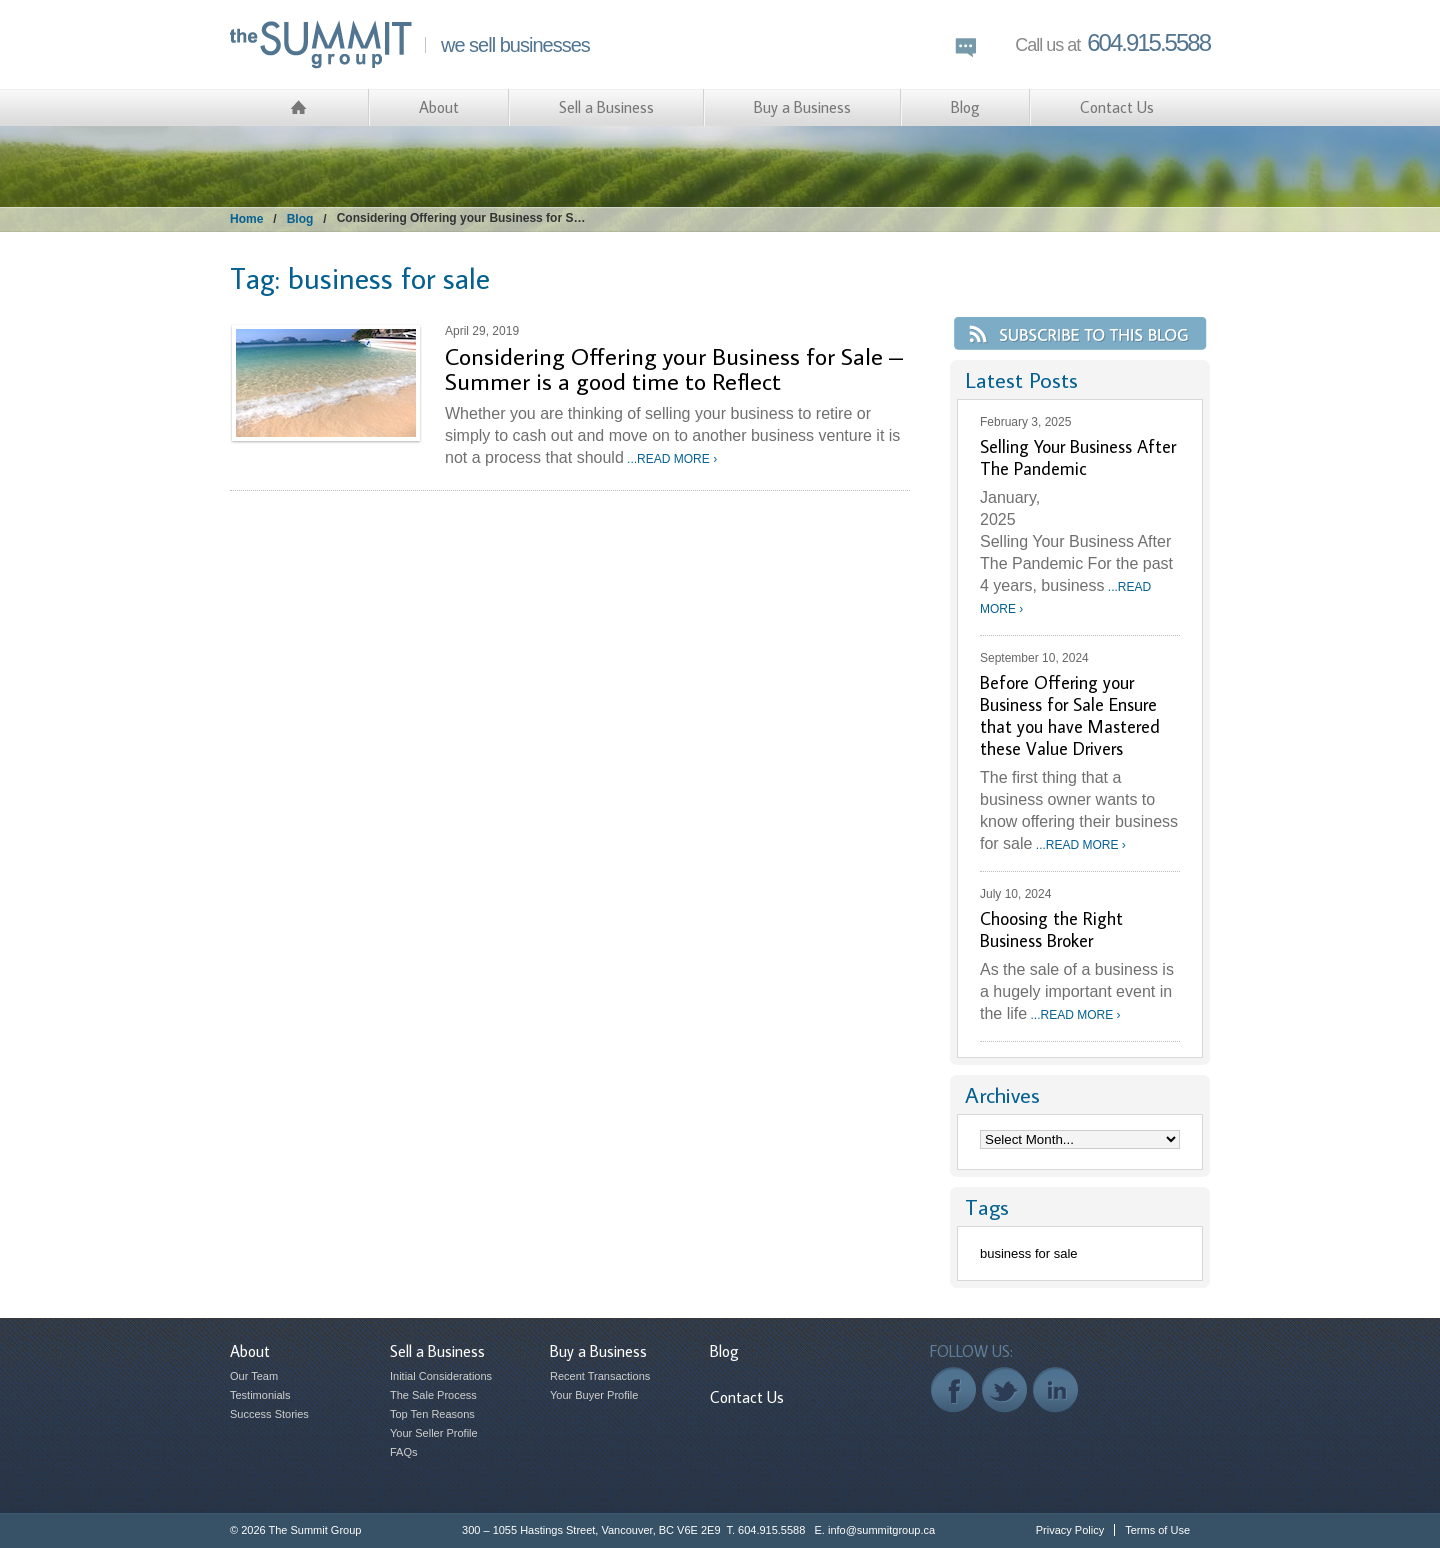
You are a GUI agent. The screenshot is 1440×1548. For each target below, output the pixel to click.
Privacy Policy (1070, 1530)
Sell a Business (606, 107)
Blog (965, 107)
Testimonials (260, 1395)
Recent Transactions (600, 1376)
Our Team (254, 1376)
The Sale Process (433, 1395)
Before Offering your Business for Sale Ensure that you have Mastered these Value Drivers (1070, 715)
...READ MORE (670, 459)
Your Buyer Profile (594, 1395)
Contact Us (1117, 107)
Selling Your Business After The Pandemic (1078, 457)
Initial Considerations (441, 1376)
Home (246, 219)
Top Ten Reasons (432, 1414)
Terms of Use (1157, 1530)
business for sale (1029, 1253)
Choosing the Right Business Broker (1051, 929)
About (439, 107)
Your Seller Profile (434, 1433)
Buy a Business (802, 107)
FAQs (404, 1452)
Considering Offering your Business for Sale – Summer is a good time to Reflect (674, 368)
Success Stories (269, 1414)
